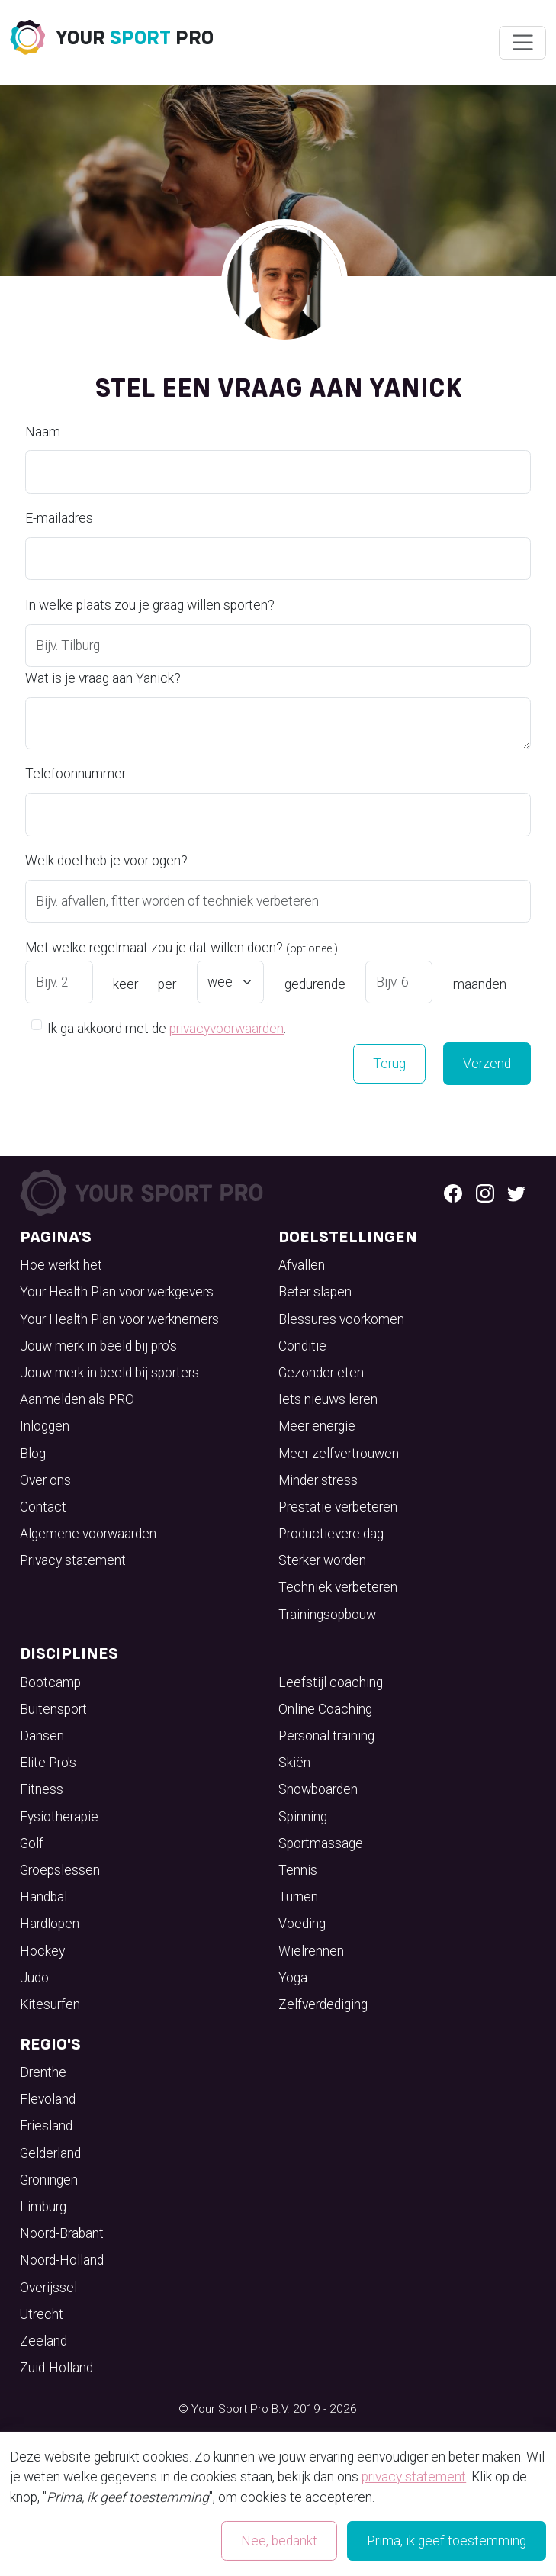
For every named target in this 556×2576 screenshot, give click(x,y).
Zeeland (43, 2341)
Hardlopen (49, 1923)
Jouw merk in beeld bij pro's (98, 1346)
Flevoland (48, 2099)
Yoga (292, 1977)
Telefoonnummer (75, 773)
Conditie (302, 1346)
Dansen (42, 1736)
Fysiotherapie (59, 1816)
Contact (43, 1507)
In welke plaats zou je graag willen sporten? (150, 605)
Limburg (43, 2206)
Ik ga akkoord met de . (166, 1027)
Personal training (326, 1736)
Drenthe (43, 2072)
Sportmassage (320, 1843)
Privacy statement (73, 1560)
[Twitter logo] (516, 1192)
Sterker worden (322, 1560)
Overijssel (48, 2287)
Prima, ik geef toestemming (446, 2541)
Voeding (302, 1923)
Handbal (43, 1897)
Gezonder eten (321, 1372)
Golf (31, 1843)
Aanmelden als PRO (77, 1399)
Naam (42, 432)
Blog (33, 1453)
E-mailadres (59, 518)
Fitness (41, 1789)
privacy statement (414, 2476)
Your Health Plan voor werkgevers (117, 1291)
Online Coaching (325, 1709)
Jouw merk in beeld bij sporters (109, 1372)
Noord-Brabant (62, 2233)
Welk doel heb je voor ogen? (106, 860)
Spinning (302, 1816)
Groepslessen (60, 1870)
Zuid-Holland (56, 2367)
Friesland (46, 2125)
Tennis (297, 1870)
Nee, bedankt (279, 2541)
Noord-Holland (62, 2260)
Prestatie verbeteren (337, 1507)
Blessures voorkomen (341, 1319)
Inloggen (44, 1426)
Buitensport (53, 1709)
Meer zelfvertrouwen (338, 1453)
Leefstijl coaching (330, 1682)
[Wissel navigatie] (522, 43)
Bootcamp (50, 1682)
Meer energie (316, 1426)
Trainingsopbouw (327, 1614)
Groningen (49, 2180)
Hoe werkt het (61, 1265)
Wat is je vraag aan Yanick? (103, 678)
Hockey (42, 1951)
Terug (389, 1063)
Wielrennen (311, 1951)
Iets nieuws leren (328, 1399)
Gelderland (50, 2153)
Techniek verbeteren (337, 1587)
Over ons (45, 1480)
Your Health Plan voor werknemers (119, 1319)
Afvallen (301, 1265)
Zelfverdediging (323, 2004)
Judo (34, 1977)
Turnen (298, 1897)
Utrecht (41, 2314)
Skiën (294, 1762)
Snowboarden (318, 1789)
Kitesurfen (50, 2004)
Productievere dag (331, 1533)
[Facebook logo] (453, 1192)
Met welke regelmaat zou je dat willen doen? (181, 947)
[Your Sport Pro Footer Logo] (144, 1191)
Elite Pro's (48, 1762)
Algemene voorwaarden (88, 1533)
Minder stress (318, 1480)
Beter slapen (315, 1291)
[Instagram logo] (485, 1192)
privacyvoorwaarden (226, 1028)
